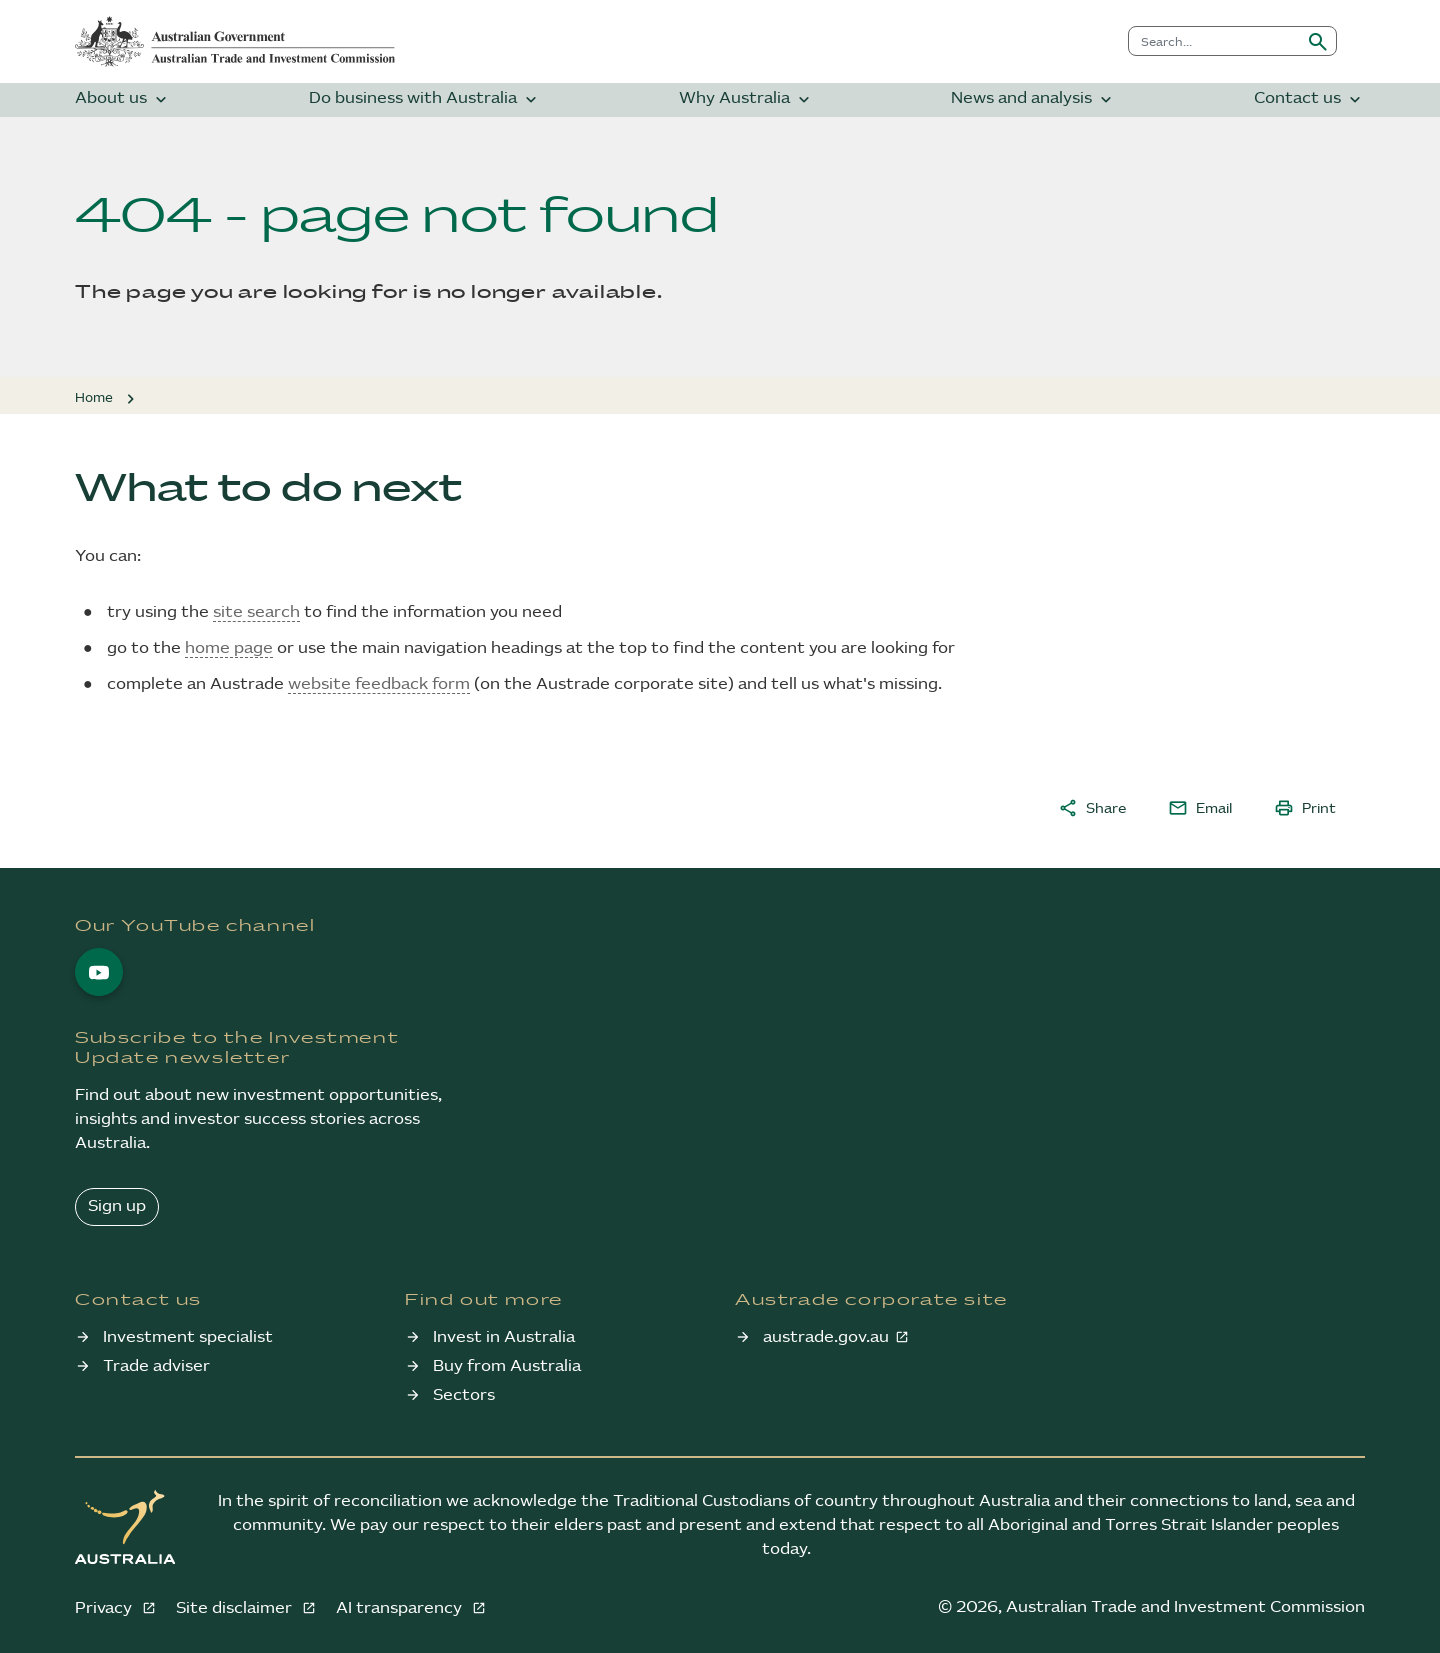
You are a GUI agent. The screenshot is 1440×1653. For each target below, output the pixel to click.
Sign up (117, 1206)
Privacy (105, 1608)
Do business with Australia (425, 99)
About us (123, 99)
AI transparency (401, 1608)
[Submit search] (1318, 41)
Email (1200, 808)
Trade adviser (156, 1366)
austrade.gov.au (826, 1337)
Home (94, 398)
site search (256, 612)
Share (1092, 808)
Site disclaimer (236, 1608)
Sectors (464, 1395)
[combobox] (1214, 41)
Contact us (1309, 99)
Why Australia (746, 99)
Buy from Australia (507, 1366)
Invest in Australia (504, 1337)
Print (1305, 808)
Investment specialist (188, 1337)
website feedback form (379, 684)
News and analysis (1033, 99)
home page (229, 648)
